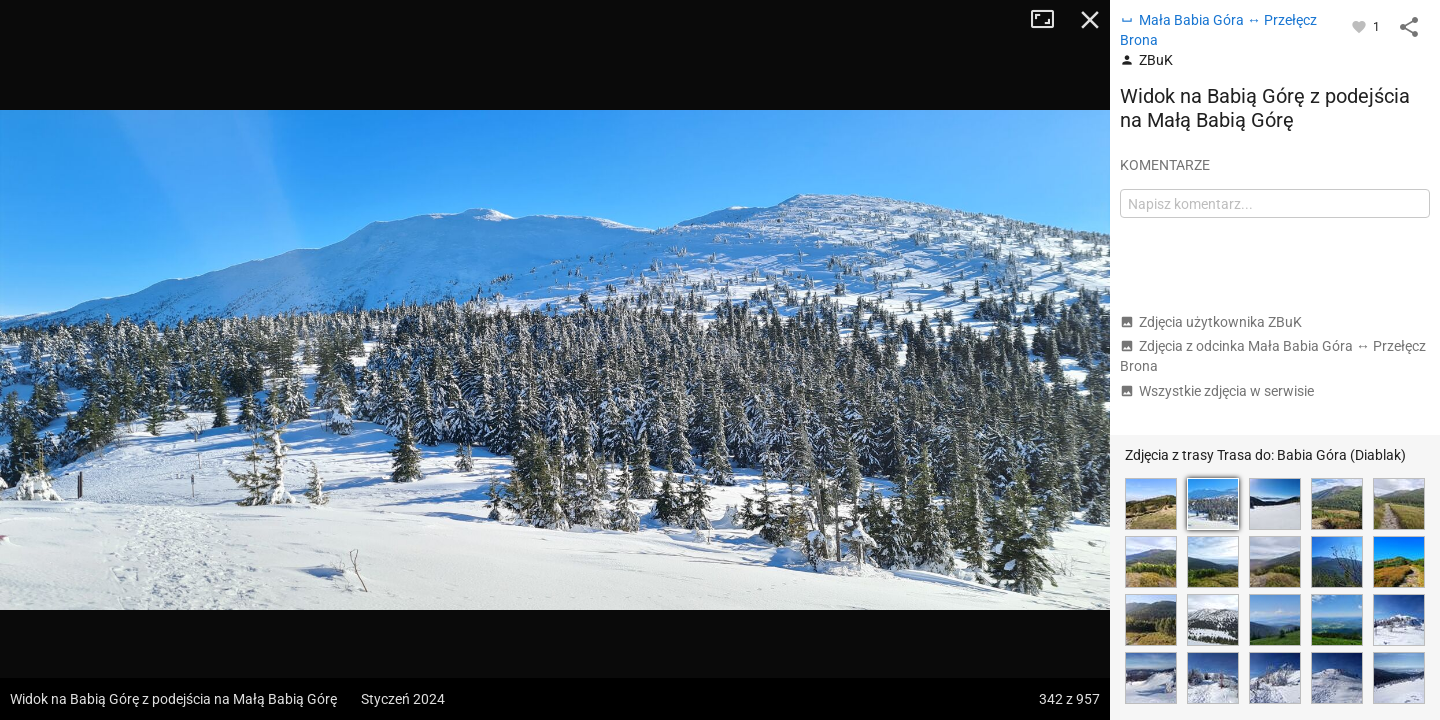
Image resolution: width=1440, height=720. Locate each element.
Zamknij (1090, 20)
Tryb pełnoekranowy (1050, 20)
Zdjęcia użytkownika (1211, 322)
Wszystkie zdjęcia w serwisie (1217, 391)
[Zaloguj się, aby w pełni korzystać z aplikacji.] (1360, 26)
